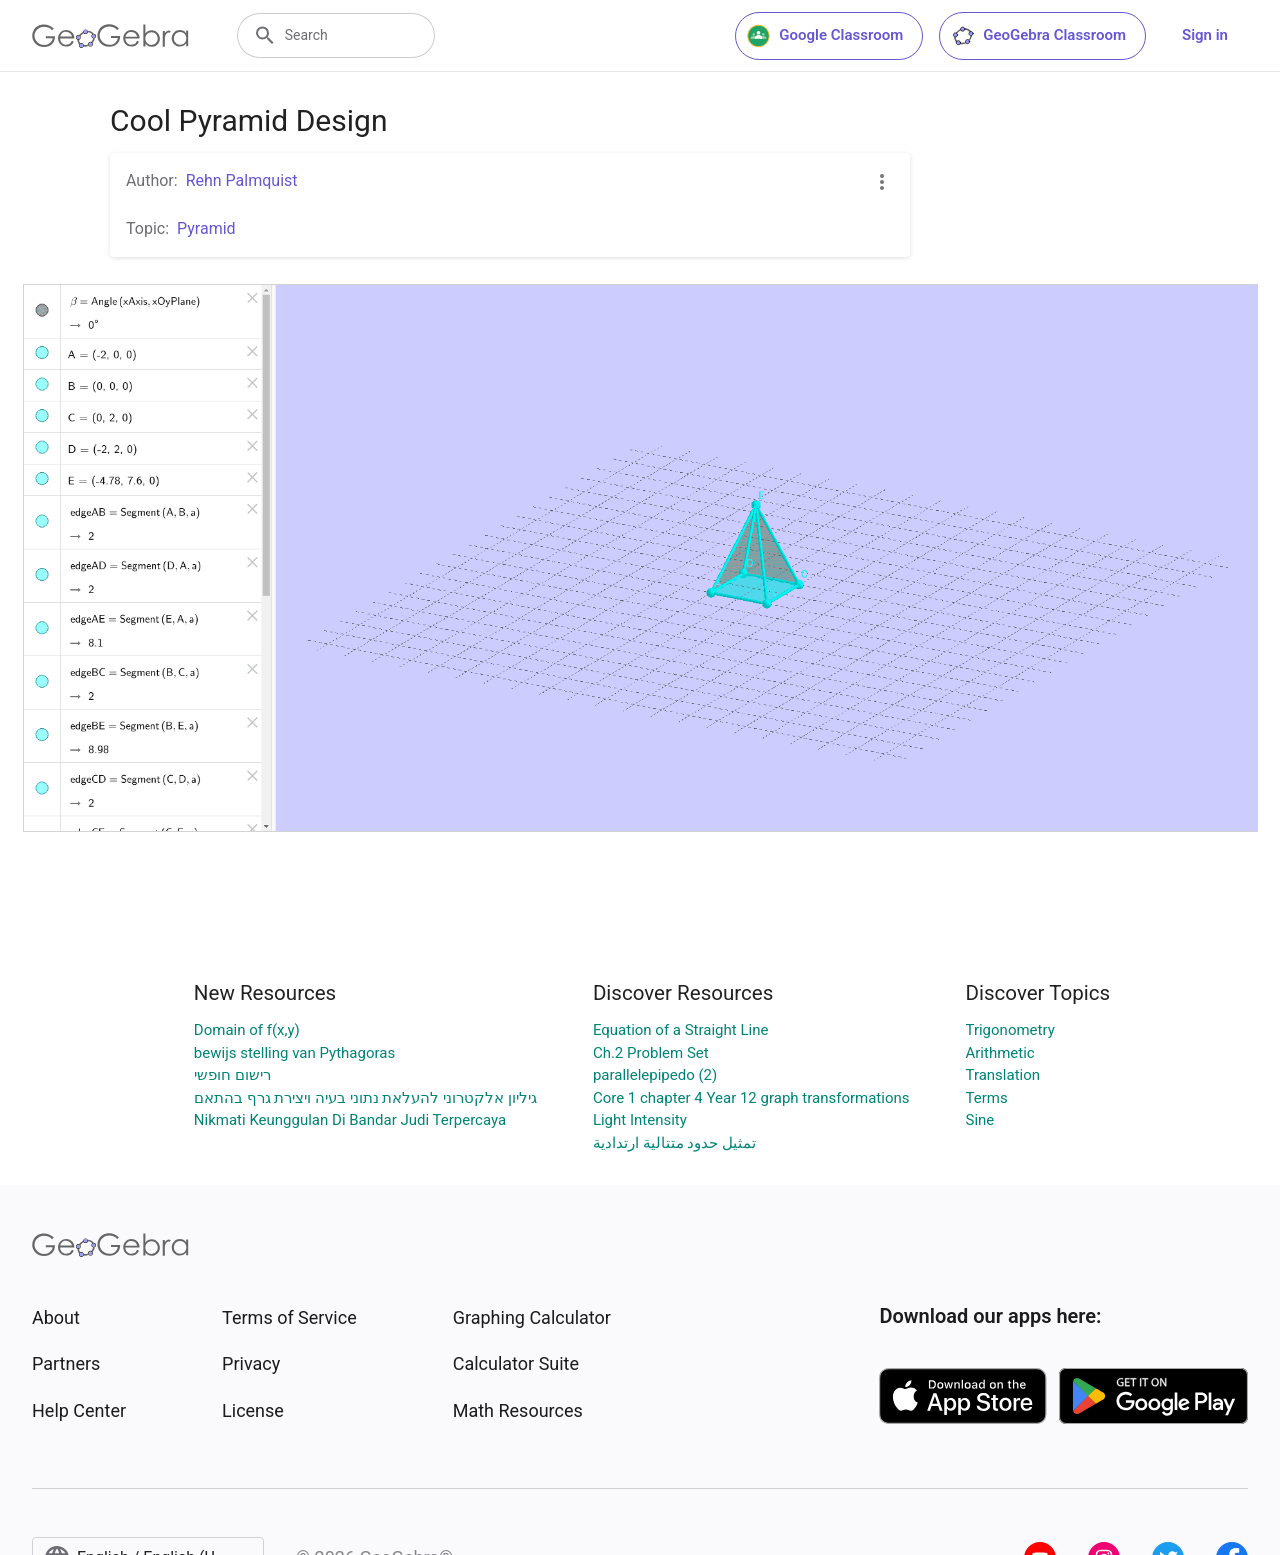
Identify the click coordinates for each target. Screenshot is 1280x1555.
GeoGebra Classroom (1038, 36)
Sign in (1205, 35)
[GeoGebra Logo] (110, 36)
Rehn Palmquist (242, 180)
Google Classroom (825, 36)
